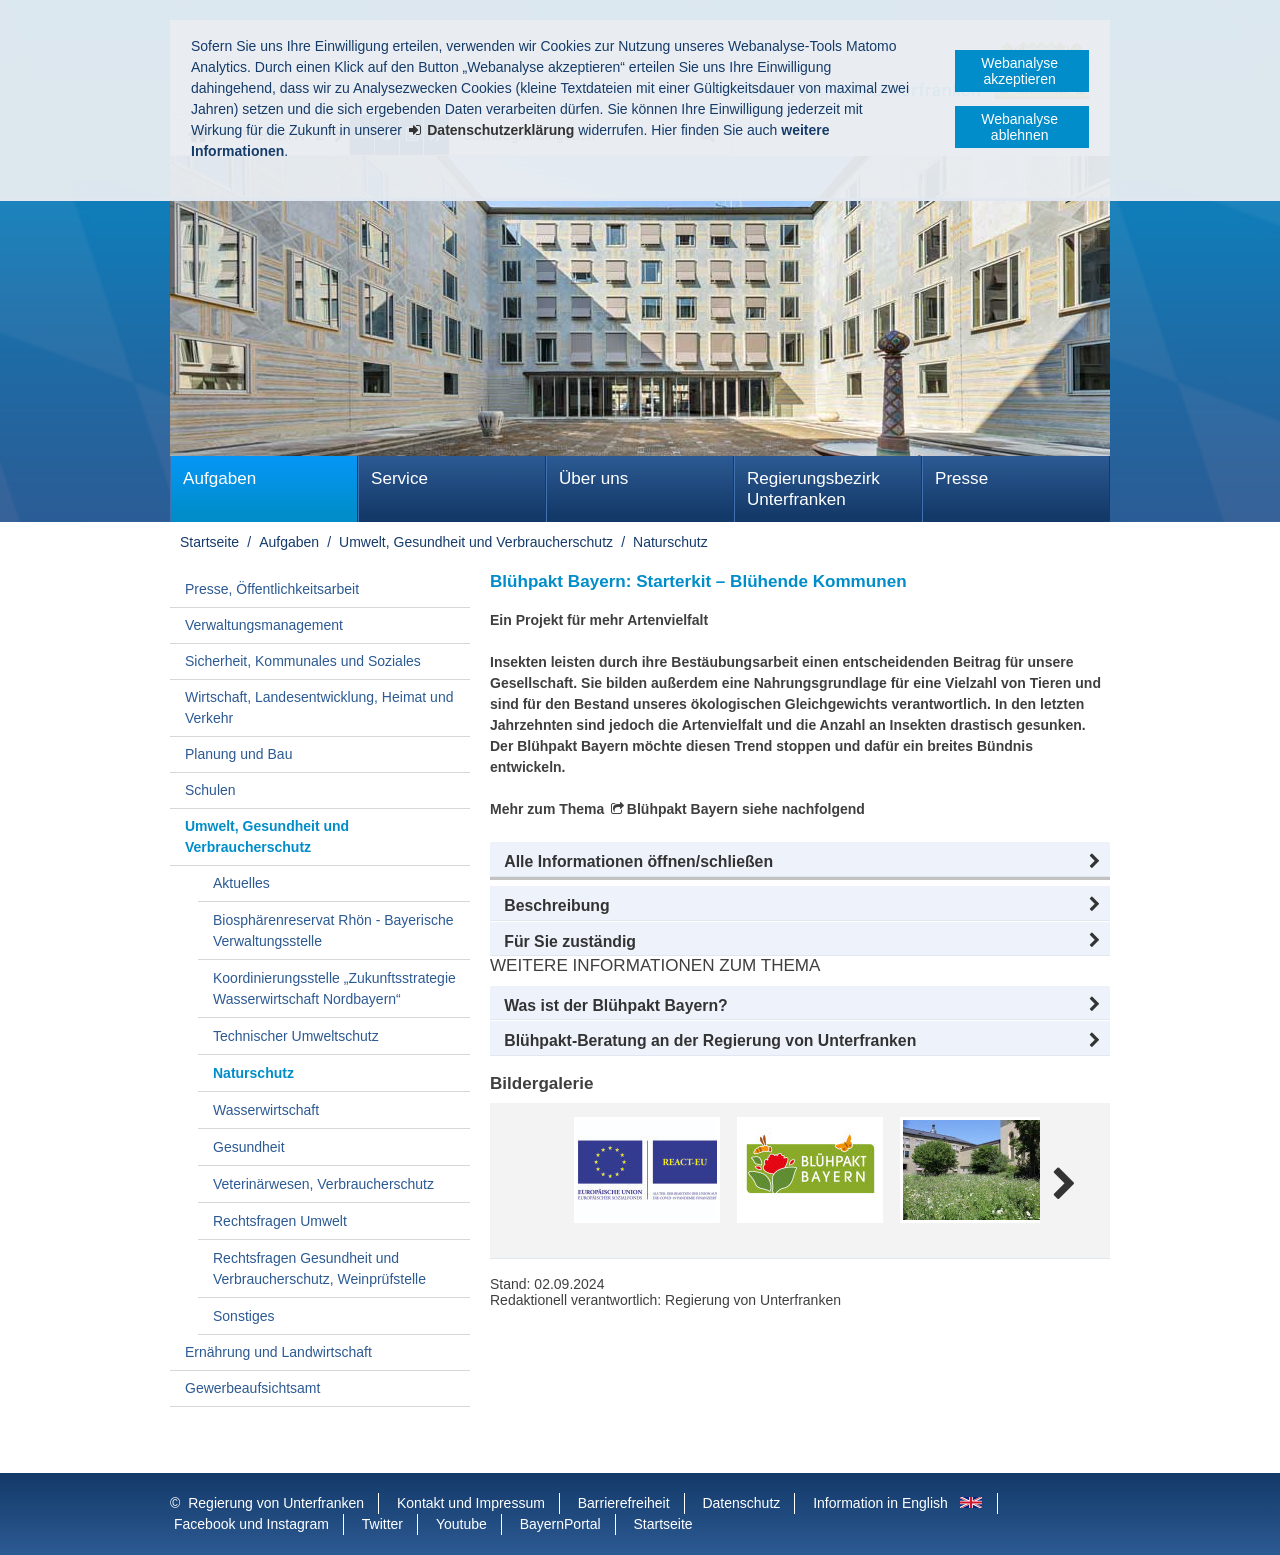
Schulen (210, 790)
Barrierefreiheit (624, 1503)
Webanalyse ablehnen (1019, 127)
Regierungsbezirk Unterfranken (813, 489)
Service (399, 478)
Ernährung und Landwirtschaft (278, 1352)
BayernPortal (560, 1524)
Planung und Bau (238, 754)
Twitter (382, 1524)
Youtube (461, 1524)
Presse (961, 478)
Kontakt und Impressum (471, 1503)
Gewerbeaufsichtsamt (252, 1388)
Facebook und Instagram (251, 1524)
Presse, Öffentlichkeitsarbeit (272, 589)
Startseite (209, 542)
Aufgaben (219, 478)
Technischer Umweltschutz (296, 1036)
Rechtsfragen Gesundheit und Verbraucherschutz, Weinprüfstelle (319, 1268)
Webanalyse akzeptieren (1019, 71)
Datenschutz (741, 1503)
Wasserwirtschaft (266, 1110)
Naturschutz (670, 542)
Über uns (593, 478)
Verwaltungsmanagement (264, 625)
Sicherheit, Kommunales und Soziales (303, 661)
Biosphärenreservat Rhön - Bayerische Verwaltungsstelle (333, 930)
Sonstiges (243, 1316)
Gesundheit (249, 1147)
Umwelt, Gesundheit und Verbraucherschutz (476, 542)
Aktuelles (241, 883)
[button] (800, 862)
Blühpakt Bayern (682, 809)
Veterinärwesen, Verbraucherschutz (323, 1184)
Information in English (880, 1503)
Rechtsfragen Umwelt (280, 1221)
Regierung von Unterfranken (276, 1503)
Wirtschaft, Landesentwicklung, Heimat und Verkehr (319, 707)
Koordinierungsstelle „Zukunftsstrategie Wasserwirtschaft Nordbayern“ (334, 988)
